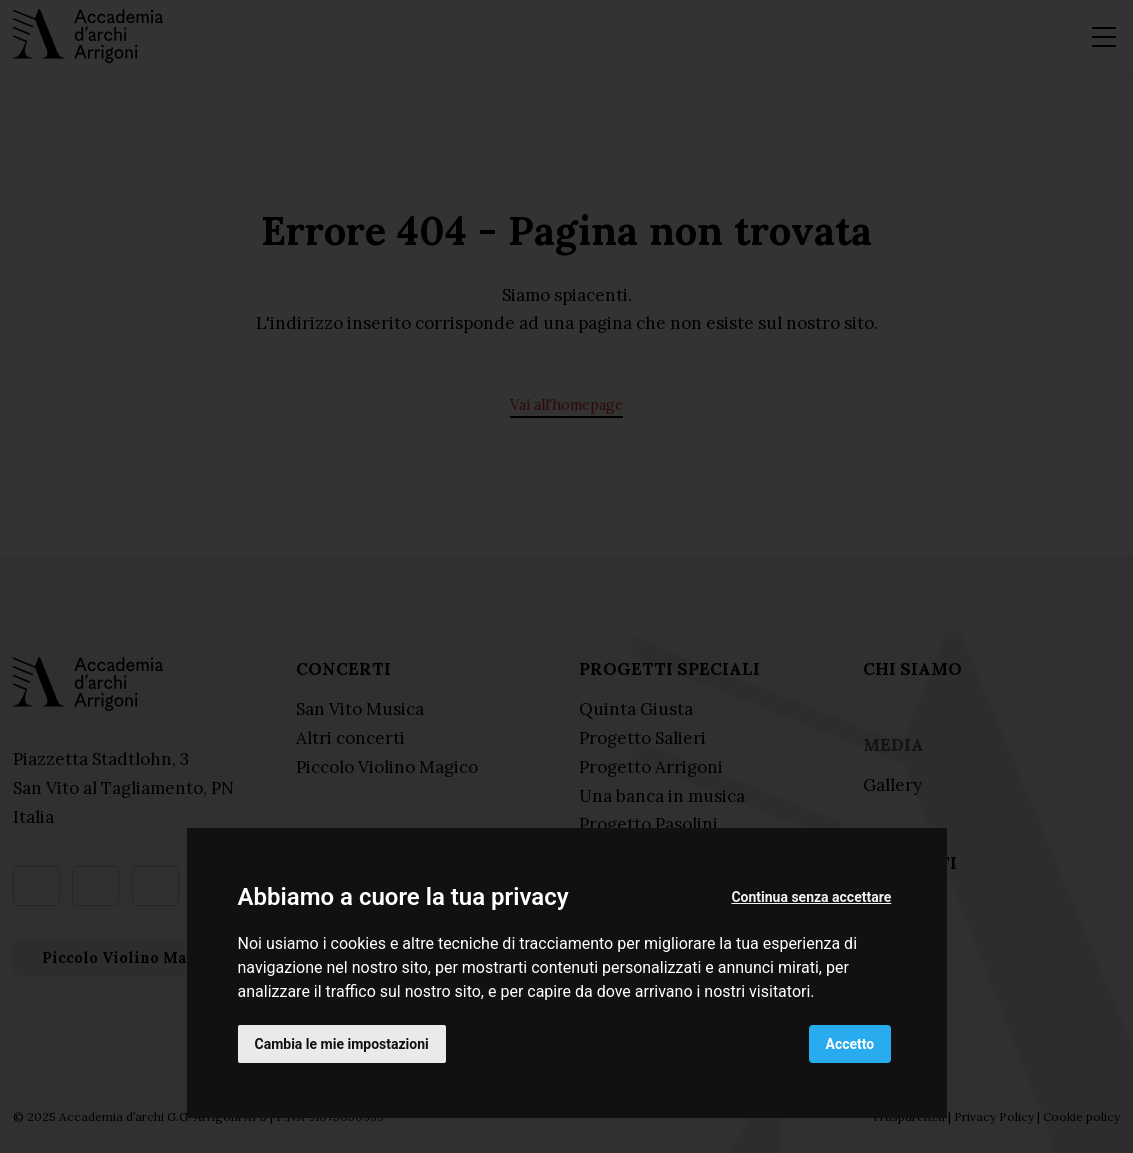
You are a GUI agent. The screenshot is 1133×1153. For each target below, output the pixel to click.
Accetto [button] (850, 1044)
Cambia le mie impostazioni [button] (342, 1044)
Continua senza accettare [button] (811, 897)
